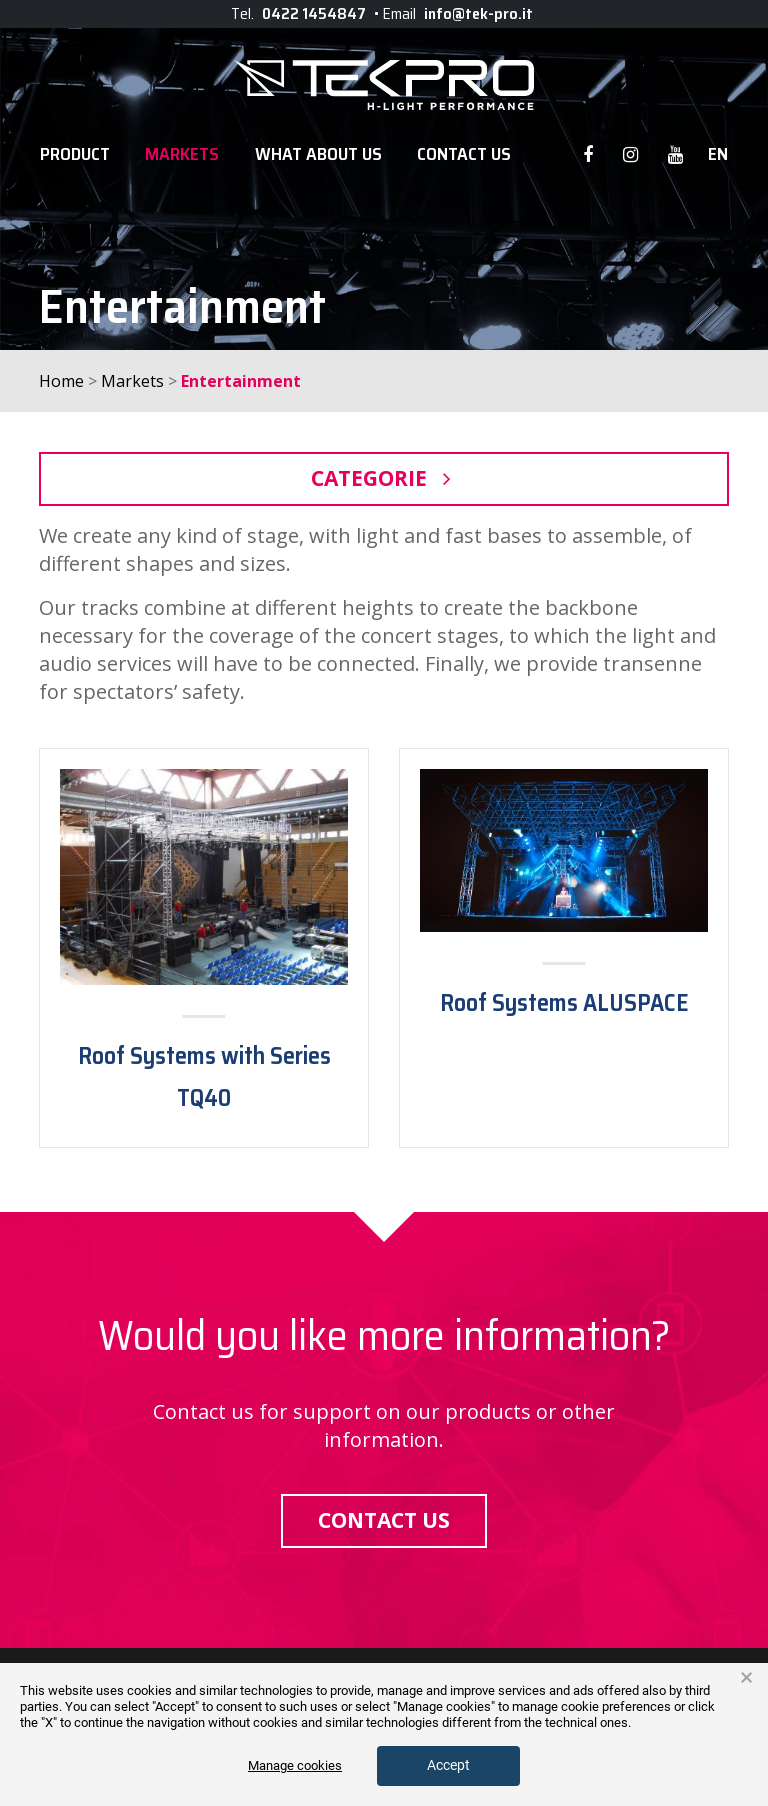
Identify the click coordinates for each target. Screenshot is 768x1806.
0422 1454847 (314, 13)
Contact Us (464, 154)
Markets (182, 154)
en (718, 154)
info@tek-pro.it (478, 13)
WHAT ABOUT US (318, 154)
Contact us (384, 1520)
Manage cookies (295, 1765)
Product (75, 154)
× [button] (746, 1678)
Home (61, 381)
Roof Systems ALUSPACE (564, 1003)
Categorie (384, 478)
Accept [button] (448, 1765)
